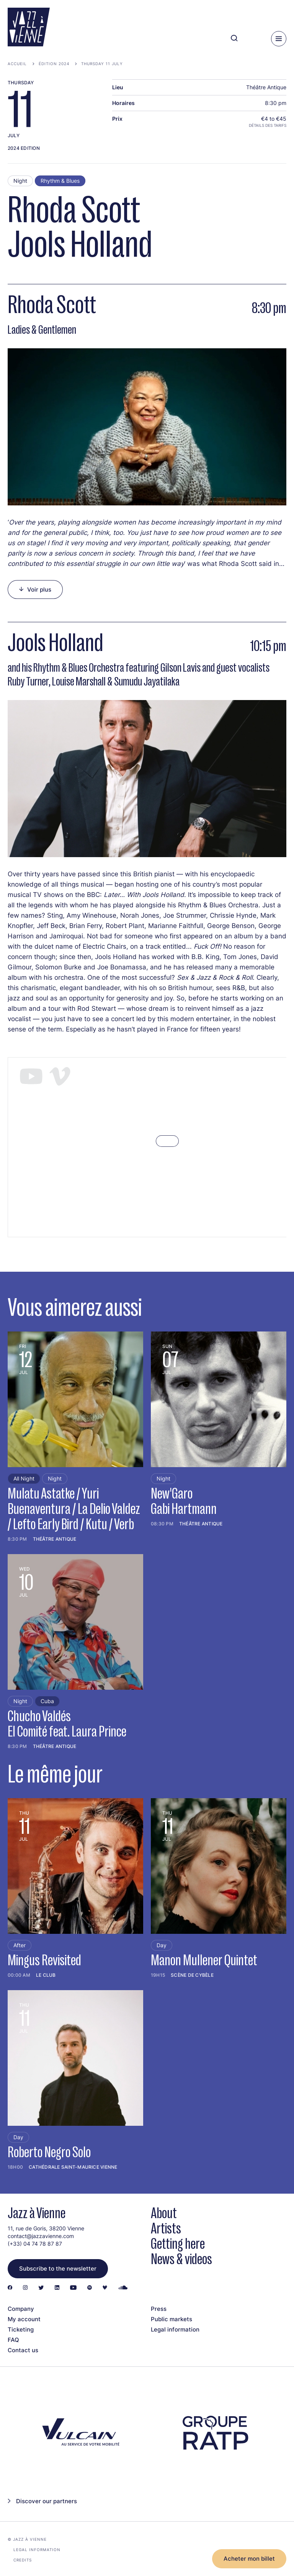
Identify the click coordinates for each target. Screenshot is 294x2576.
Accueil (17, 63)
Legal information (175, 2329)
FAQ (13, 2340)
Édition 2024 (54, 63)
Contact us (23, 2350)
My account (24, 2319)
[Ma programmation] (252, 38)
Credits (22, 2560)
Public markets (171, 2319)
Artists (166, 2228)
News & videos (181, 2259)
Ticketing (21, 2329)
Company (21, 2309)
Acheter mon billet (249, 2559)
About (164, 2213)
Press (159, 2309)
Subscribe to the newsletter (57, 2268)
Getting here (178, 2243)
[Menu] (278, 38)
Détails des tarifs (267, 125)
